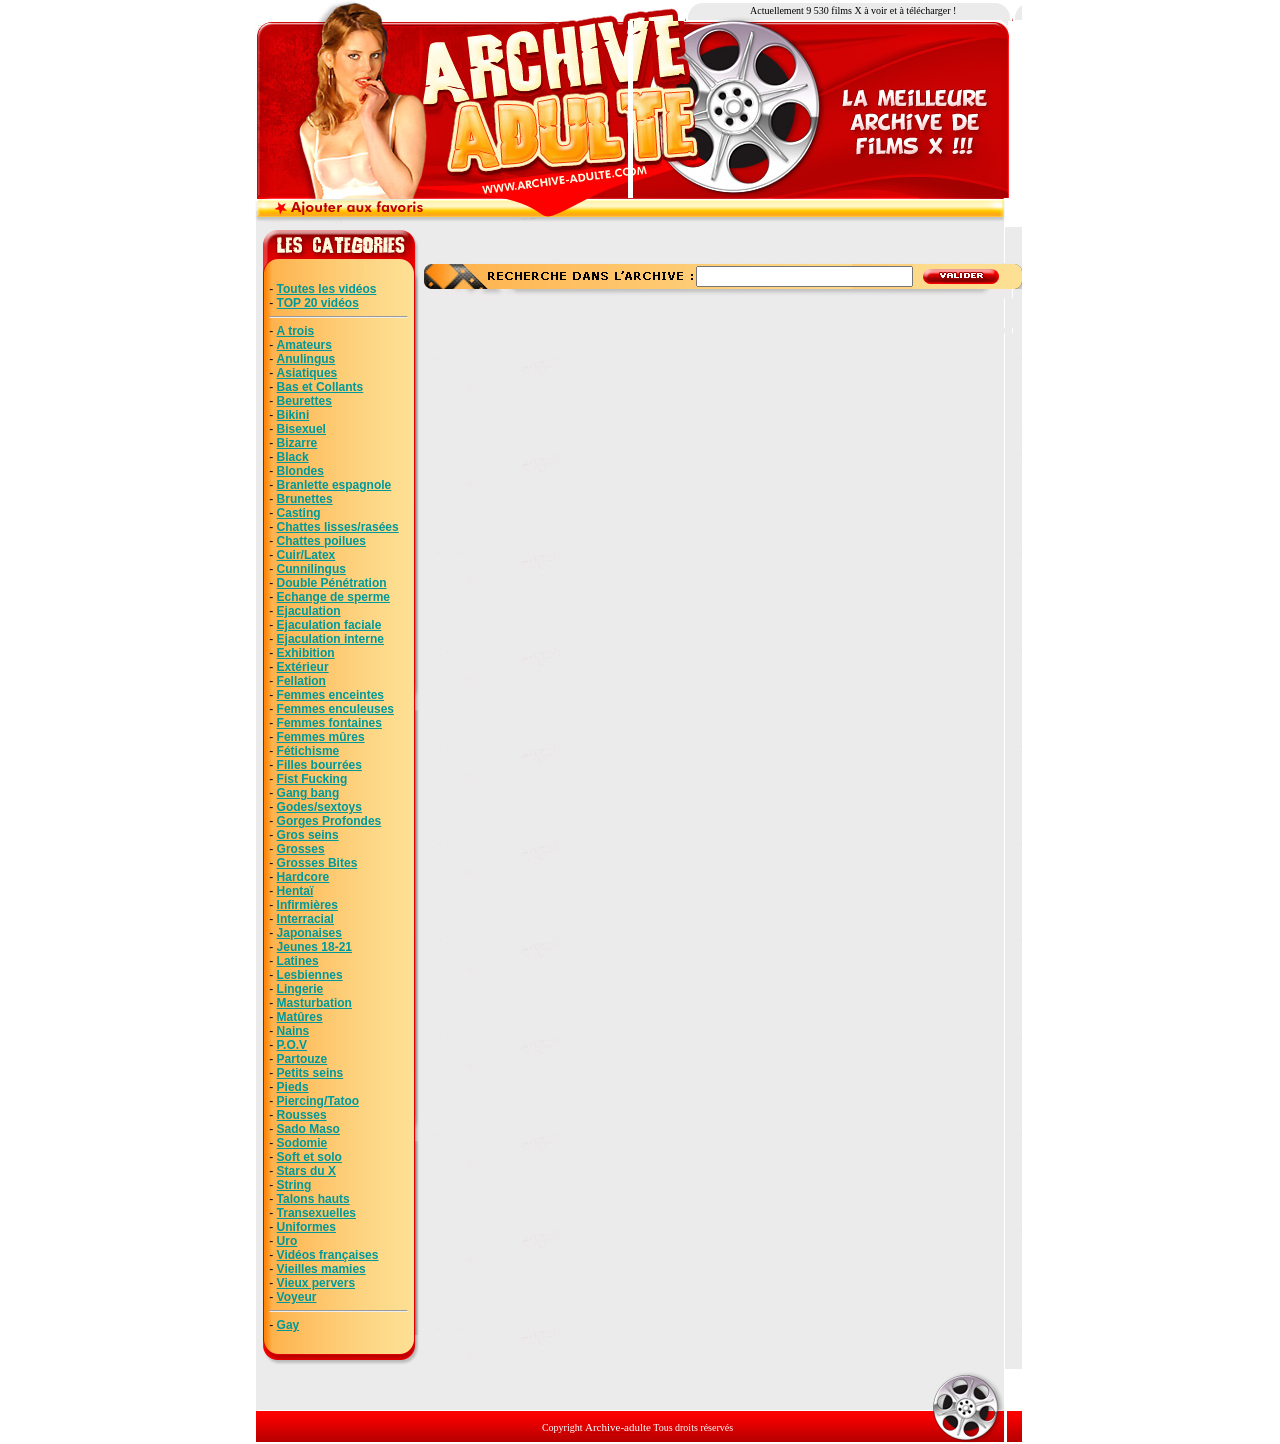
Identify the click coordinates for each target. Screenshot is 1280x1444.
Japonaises (309, 933)
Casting (299, 513)
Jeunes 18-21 (314, 947)
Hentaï (295, 891)
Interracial (305, 919)
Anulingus (306, 359)
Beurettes (304, 401)
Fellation (301, 681)
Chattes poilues (321, 541)
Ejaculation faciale (329, 625)
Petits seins (310, 1073)
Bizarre (297, 443)
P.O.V (292, 1045)
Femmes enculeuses (335, 709)
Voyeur (297, 1297)
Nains (293, 1031)
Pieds (293, 1087)
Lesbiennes (310, 975)
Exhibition (306, 653)
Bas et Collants (320, 387)
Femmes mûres (321, 737)
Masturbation (314, 1003)
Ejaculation (309, 611)
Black (293, 457)
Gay (288, 1325)
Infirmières (307, 905)
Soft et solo (309, 1157)
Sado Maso (308, 1129)
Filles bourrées (319, 765)
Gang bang (308, 793)
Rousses (302, 1115)
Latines (298, 961)
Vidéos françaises (328, 1255)
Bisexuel (301, 429)
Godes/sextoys (319, 807)
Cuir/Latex (306, 555)
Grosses (301, 849)
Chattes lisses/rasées (338, 527)
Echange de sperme (333, 597)
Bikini (293, 415)
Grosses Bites (317, 863)
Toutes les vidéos (327, 289)
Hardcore (303, 877)
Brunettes (305, 499)
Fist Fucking (312, 779)
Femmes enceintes (330, 695)
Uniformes (306, 1227)
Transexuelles (316, 1213)
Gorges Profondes (329, 821)
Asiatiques (307, 373)
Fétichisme (308, 751)
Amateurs (304, 345)
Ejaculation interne (330, 639)
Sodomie (302, 1143)
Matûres (300, 1017)
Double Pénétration (332, 583)
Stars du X (306, 1171)
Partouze (302, 1059)
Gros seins (308, 835)
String (294, 1185)
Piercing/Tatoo (318, 1101)
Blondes (300, 471)
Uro (287, 1241)
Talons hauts (313, 1199)
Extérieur (303, 667)
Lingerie (300, 989)
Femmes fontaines (329, 723)
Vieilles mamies (321, 1269)
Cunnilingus (311, 569)
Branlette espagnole (334, 485)
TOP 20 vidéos (318, 303)
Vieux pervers (316, 1283)
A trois (296, 331)
